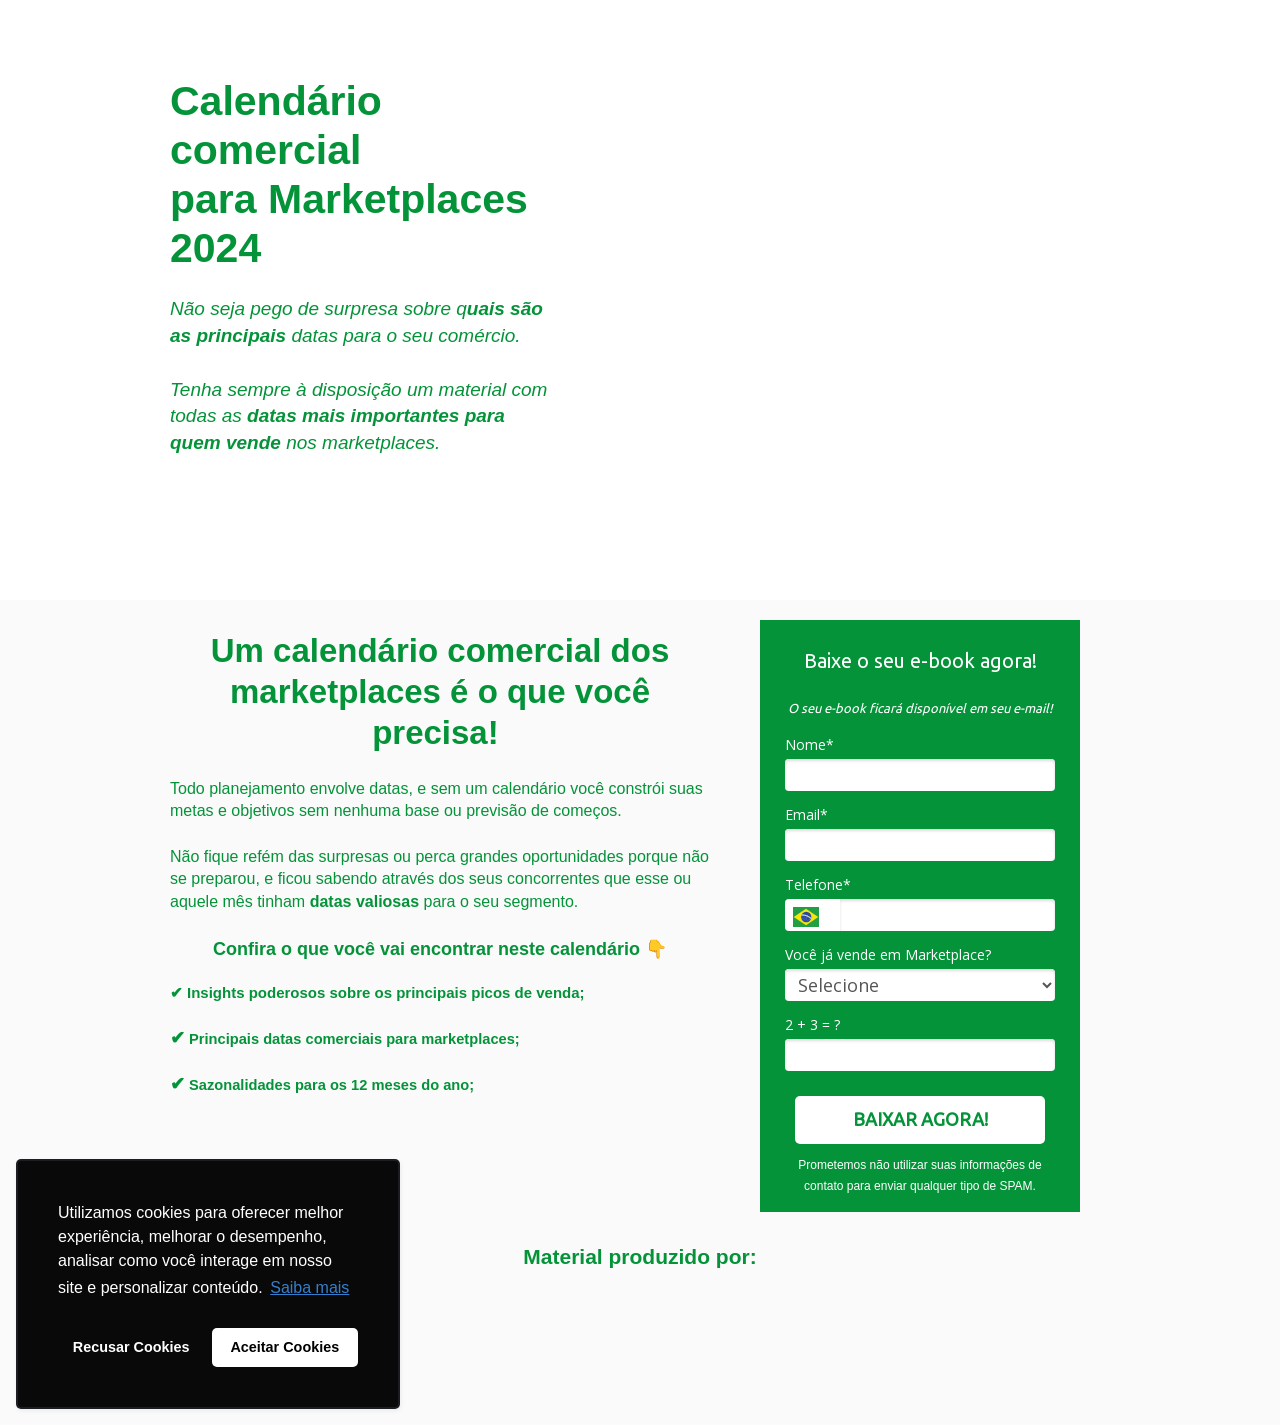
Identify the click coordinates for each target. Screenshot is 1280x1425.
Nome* (809, 745)
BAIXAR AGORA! (920, 1119)
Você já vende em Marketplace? (888, 955)
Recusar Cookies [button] (131, 1347)
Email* (806, 815)
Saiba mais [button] (309, 1287)
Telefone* (818, 885)
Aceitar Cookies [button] (284, 1347)
